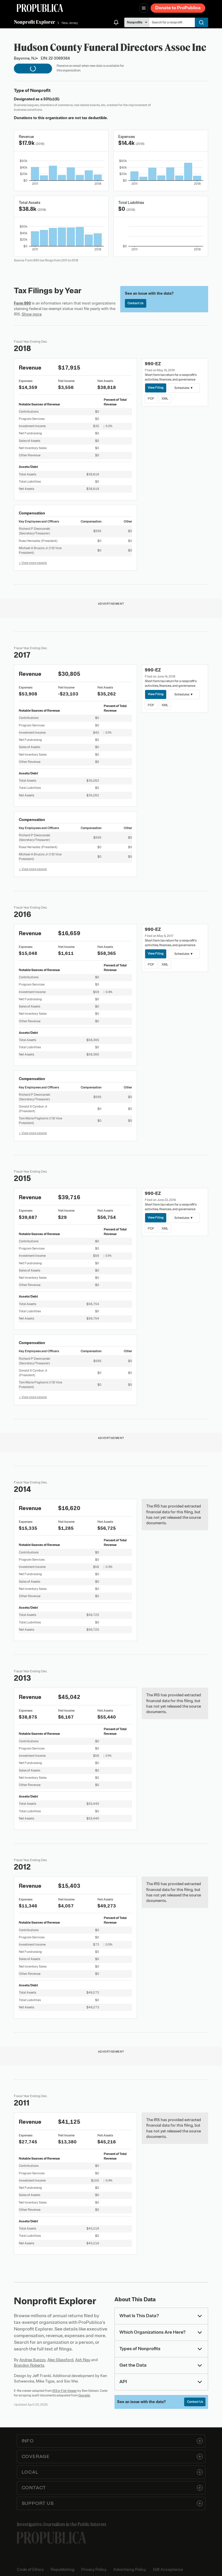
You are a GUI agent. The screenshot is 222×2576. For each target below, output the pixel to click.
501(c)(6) (51, 99)
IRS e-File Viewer (64, 2391)
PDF (151, 398)
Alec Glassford (60, 2359)
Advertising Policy (129, 2569)
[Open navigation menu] (143, 8)
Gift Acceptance (168, 2569)
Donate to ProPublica (178, 8)
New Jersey (70, 23)
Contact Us (135, 303)
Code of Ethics (30, 2569)
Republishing (62, 2569)
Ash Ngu (82, 2359)
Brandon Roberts (29, 2365)
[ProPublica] (40, 8)
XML (165, 398)
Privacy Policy (93, 2569)
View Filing (156, 387)
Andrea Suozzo (32, 2359)
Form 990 (22, 303)
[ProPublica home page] (51, 2538)
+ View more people (33, 563)
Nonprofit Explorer (34, 22)
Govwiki (84, 2395)
